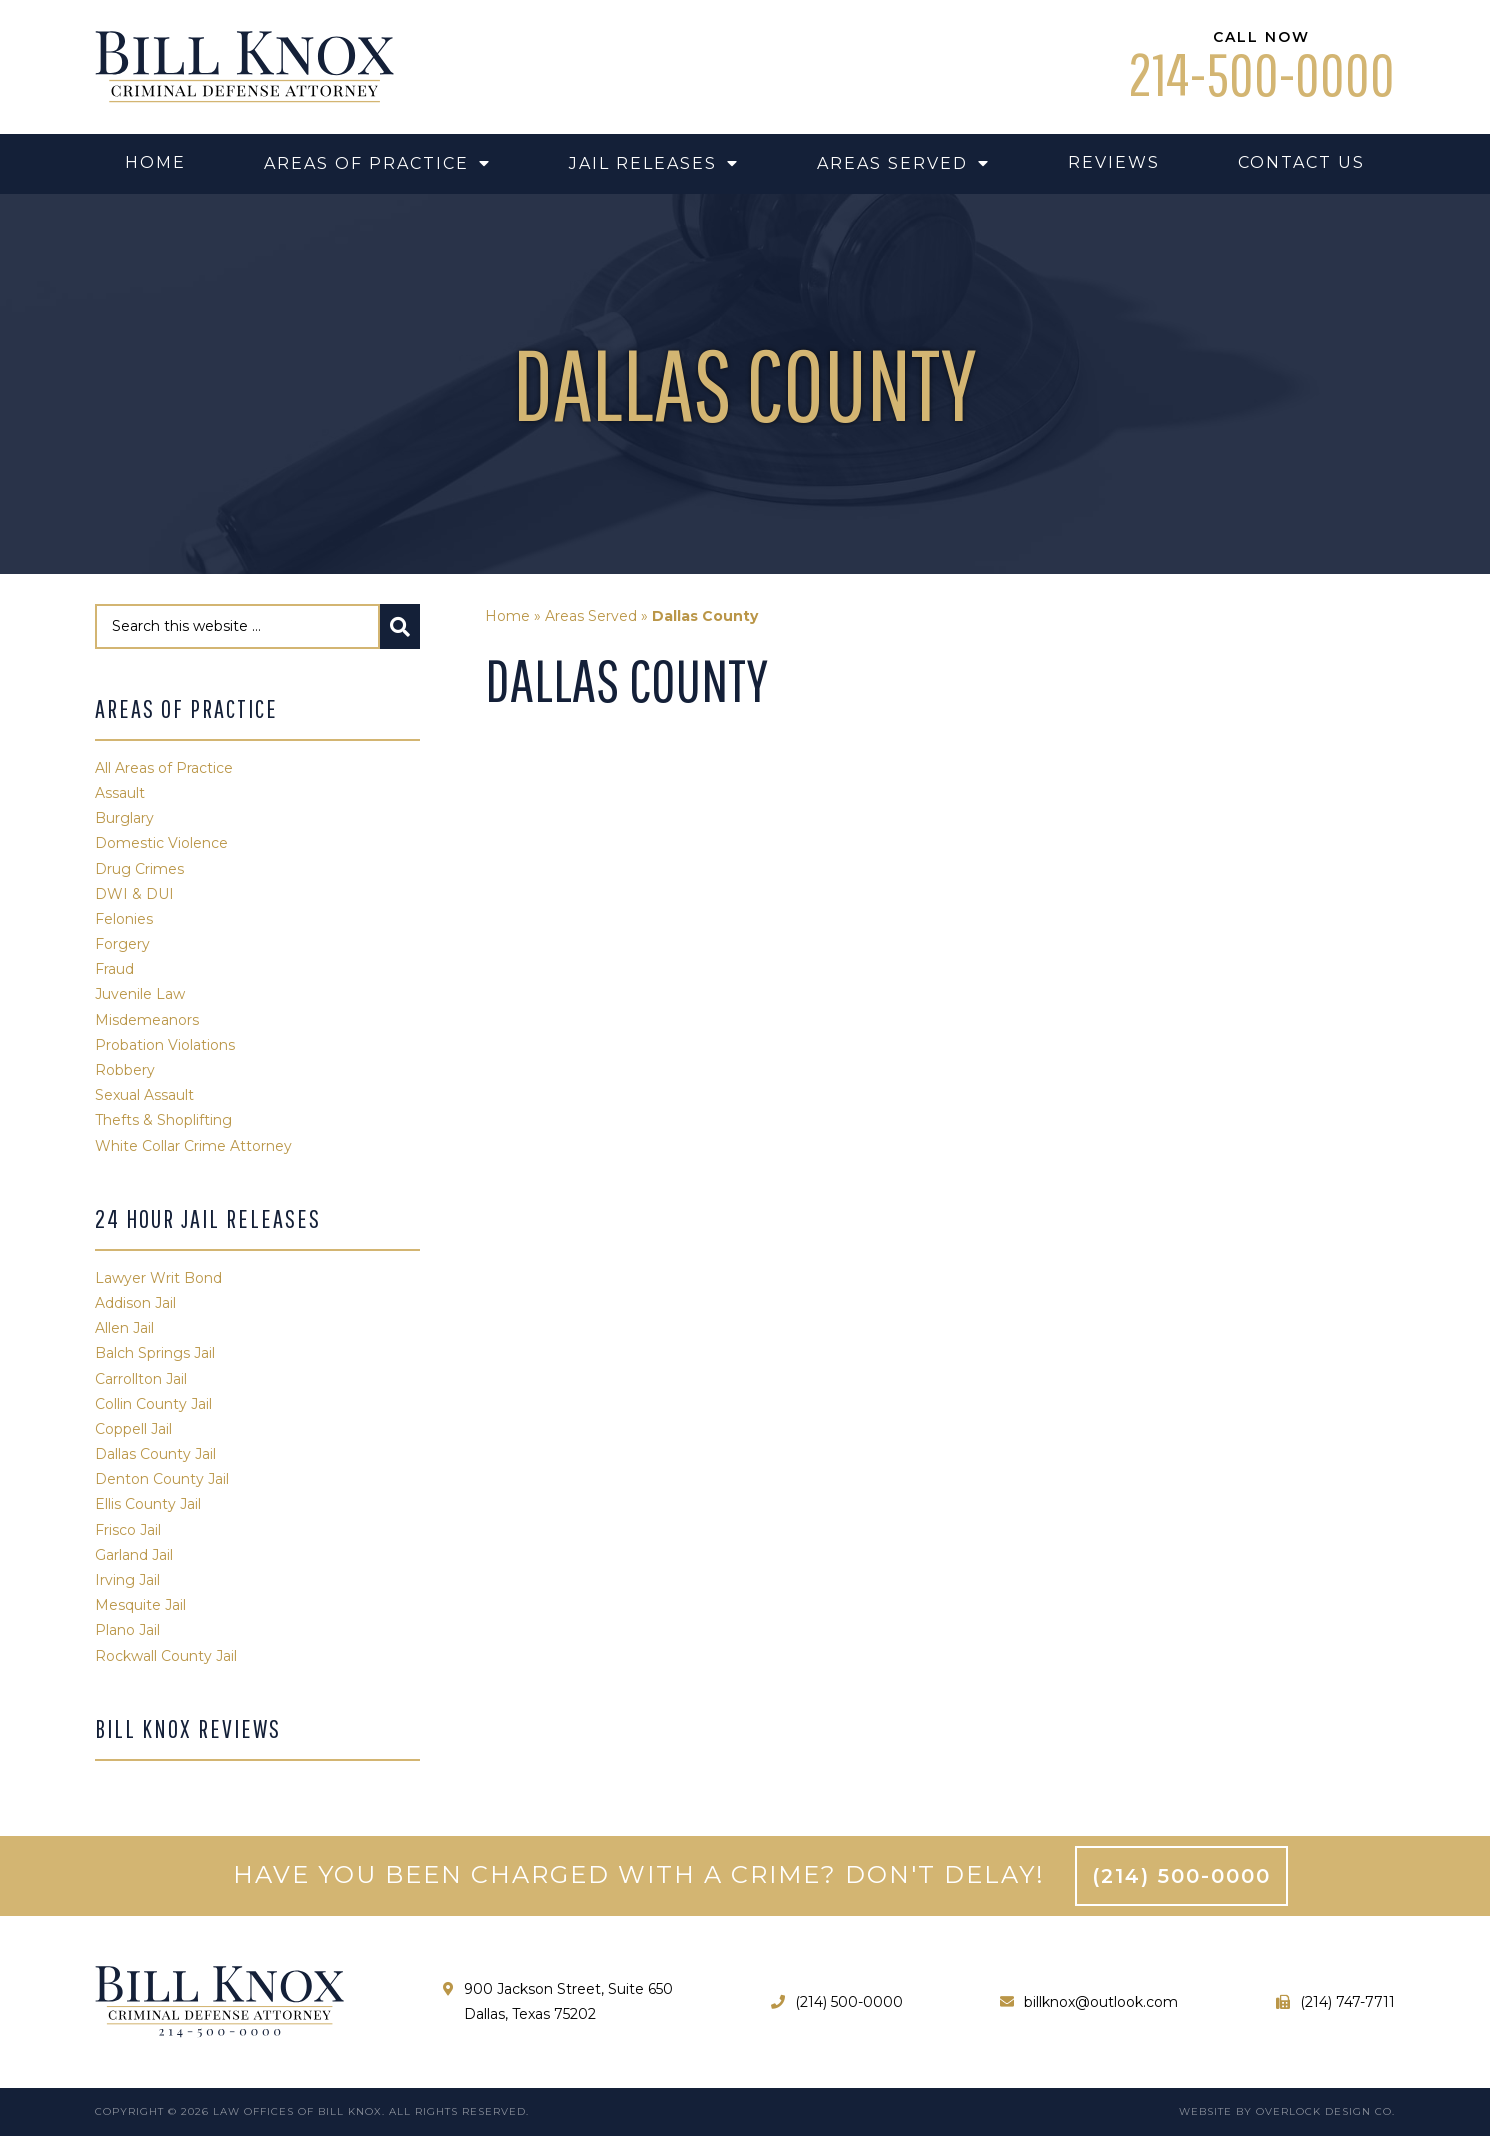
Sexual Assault (144, 1095)
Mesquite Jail (140, 1605)
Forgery (122, 944)
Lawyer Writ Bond (158, 1278)
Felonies (124, 919)
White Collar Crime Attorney (193, 1146)
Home (507, 616)
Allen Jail (124, 1328)
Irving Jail (127, 1580)
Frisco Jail (128, 1530)
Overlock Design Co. (1325, 2111)
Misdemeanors (147, 1020)
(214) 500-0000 (1181, 1876)
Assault (120, 793)
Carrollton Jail (141, 1379)
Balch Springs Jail (155, 1353)
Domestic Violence (161, 843)
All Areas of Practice (164, 768)
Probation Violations (165, 1045)
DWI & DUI (134, 894)
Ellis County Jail (148, 1504)
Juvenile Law (140, 994)
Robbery (125, 1070)
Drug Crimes (139, 869)
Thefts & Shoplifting (163, 1120)
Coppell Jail (133, 1429)
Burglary (124, 818)
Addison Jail (135, 1303)
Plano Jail (127, 1630)
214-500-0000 (1261, 74)
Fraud (114, 969)
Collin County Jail (153, 1404)
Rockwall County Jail (166, 1656)
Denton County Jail (162, 1479)
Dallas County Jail (155, 1454)
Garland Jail (134, 1555)
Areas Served (591, 616)
